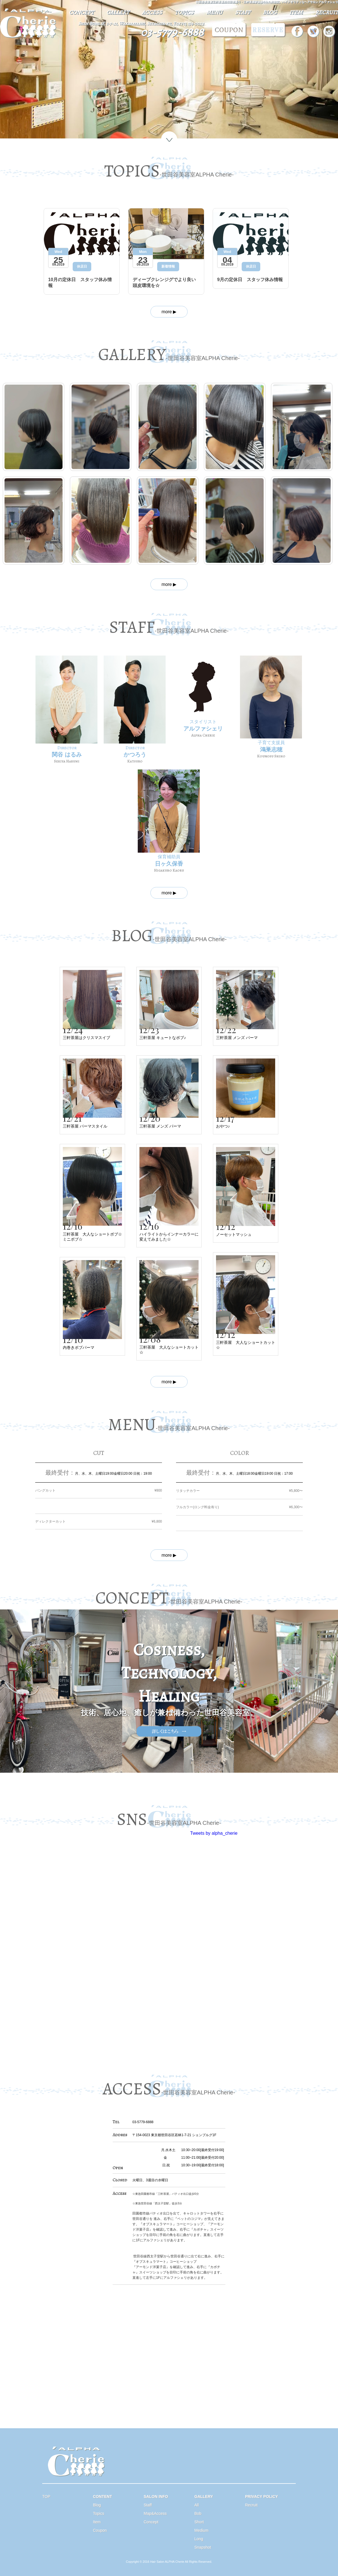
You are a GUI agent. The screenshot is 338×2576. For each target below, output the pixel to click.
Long (198, 2539)
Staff (148, 2505)
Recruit (251, 2505)
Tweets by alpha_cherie (213, 1833)
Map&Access (155, 2513)
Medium (201, 2530)
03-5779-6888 (172, 32)
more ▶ (169, 311)
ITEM (296, 12)
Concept (151, 2522)
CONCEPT (81, 12)
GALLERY (117, 12)
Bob (197, 2513)
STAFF (242, 12)
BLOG (270, 12)
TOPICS (184, 12)
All (196, 2505)
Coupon (100, 2530)
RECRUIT (326, 12)
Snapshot (202, 2547)
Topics (98, 2513)
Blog (97, 2505)
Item (97, 2522)
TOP (46, 2496)
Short (199, 2522)
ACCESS (152, 12)
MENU (214, 12)
